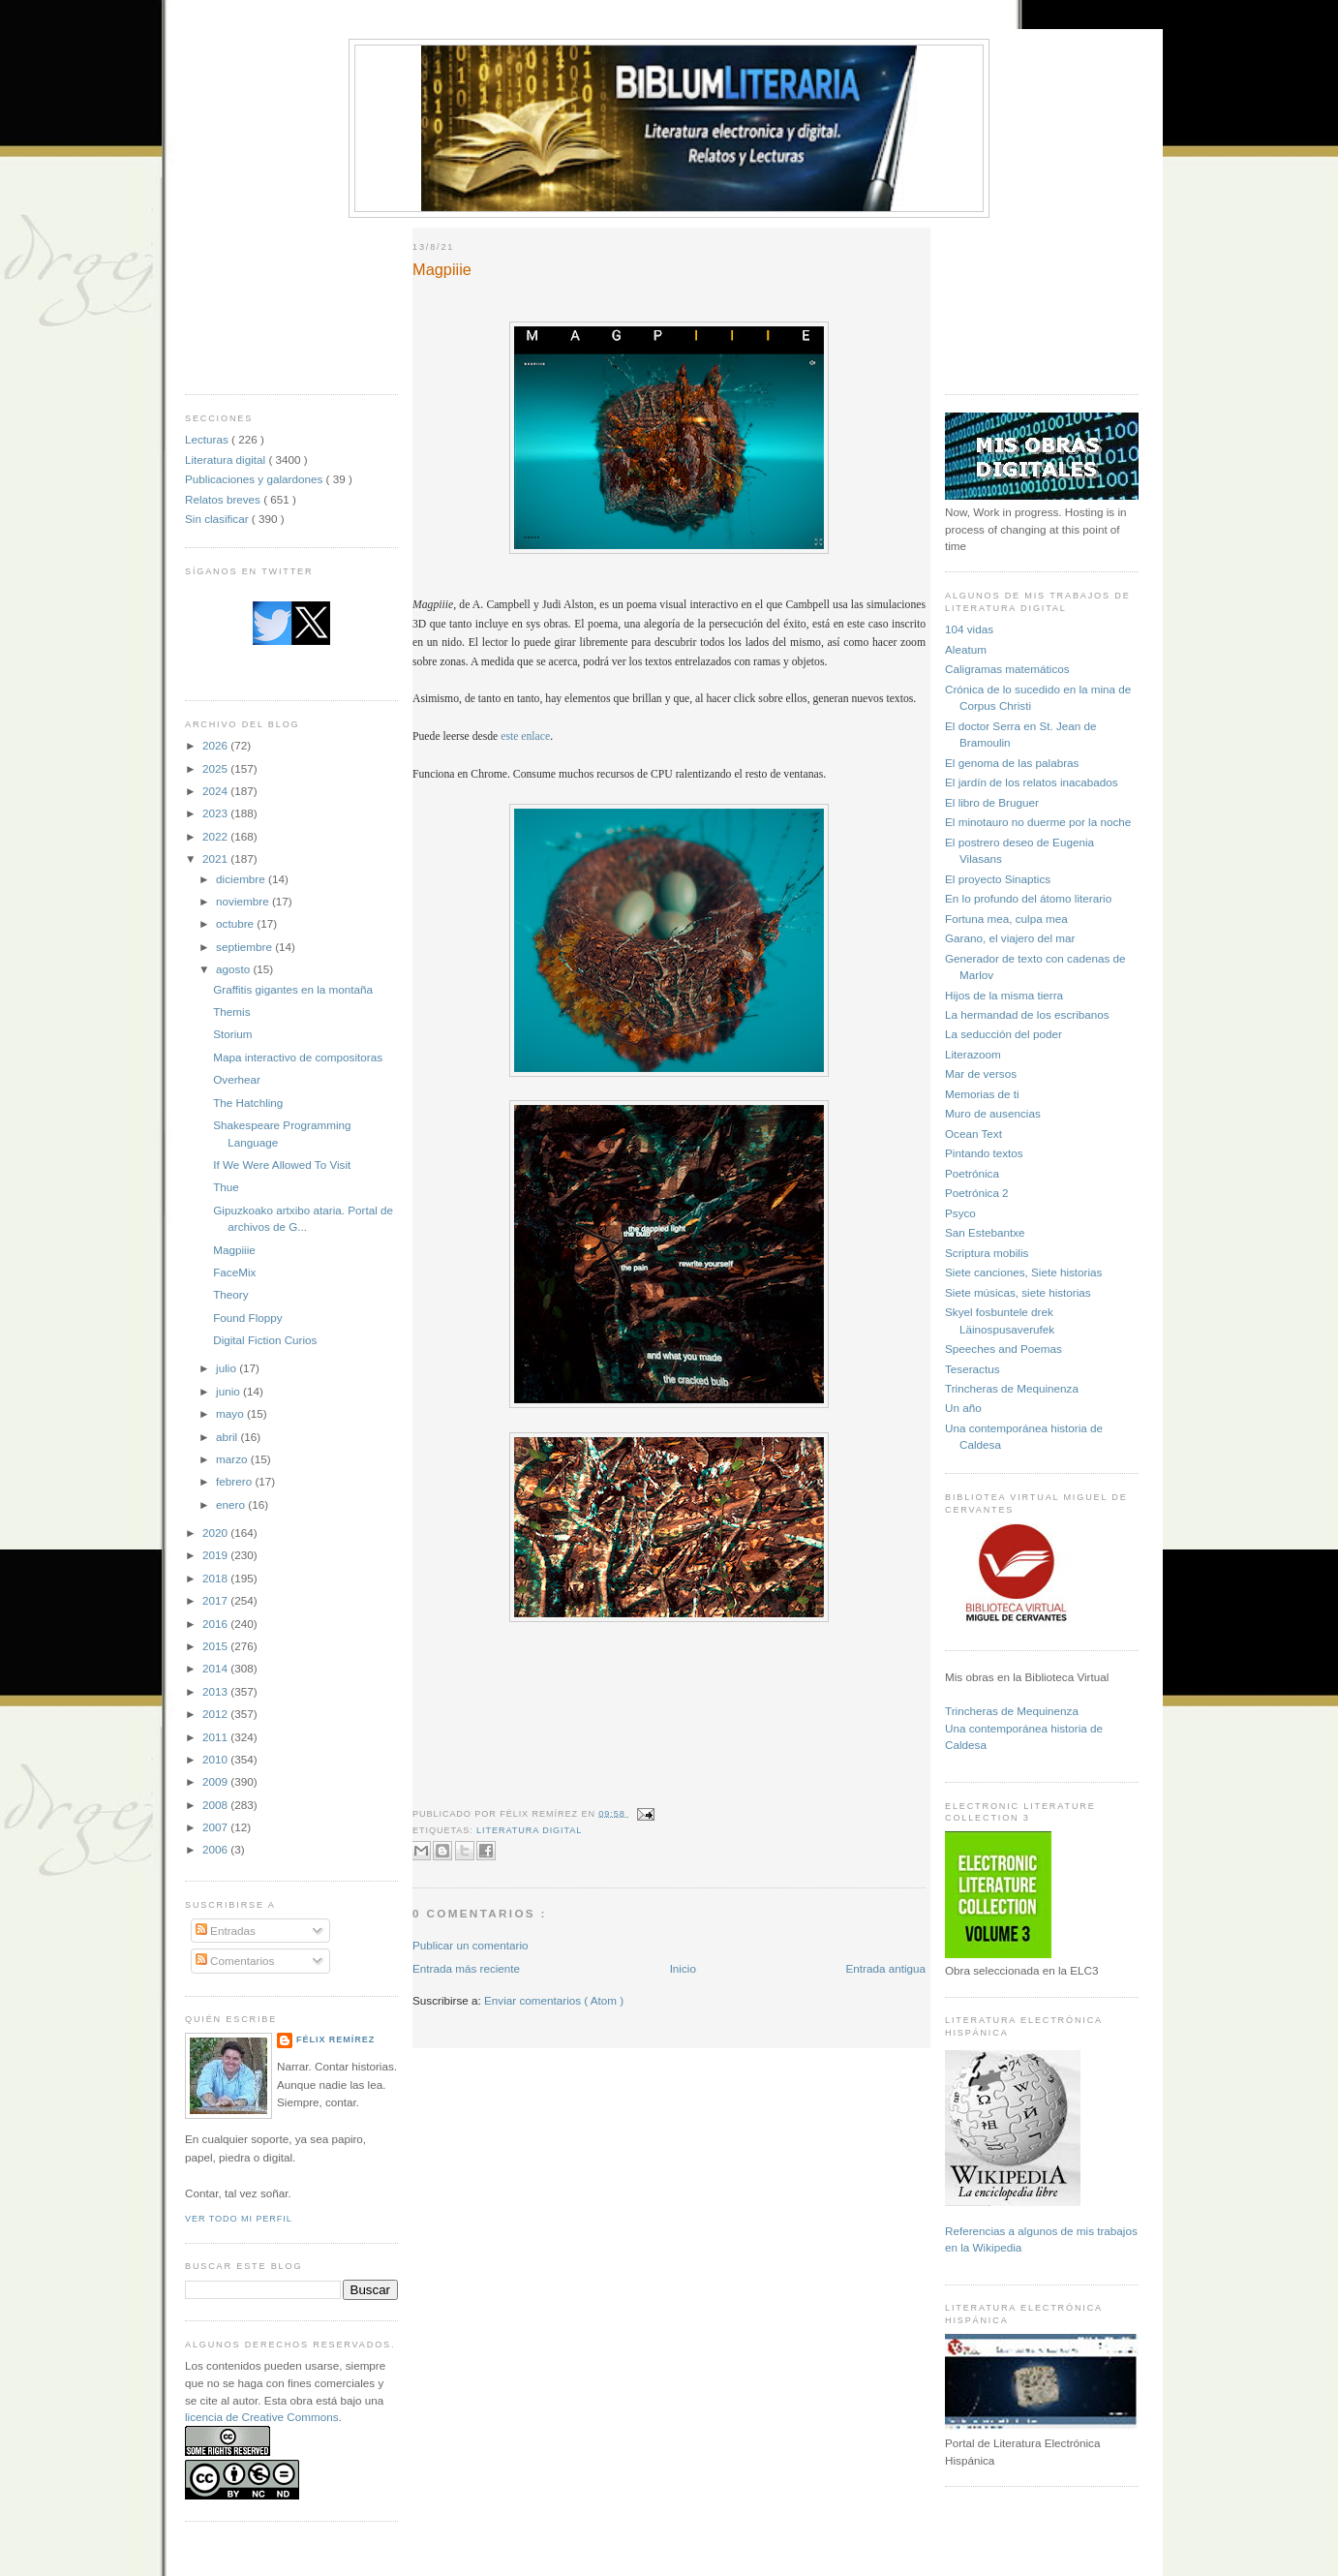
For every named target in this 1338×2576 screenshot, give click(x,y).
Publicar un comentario (470, 1945)
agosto (234, 969)
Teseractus (972, 1369)
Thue (226, 1187)
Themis (231, 1011)
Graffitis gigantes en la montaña (293, 989)
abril (228, 1436)
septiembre (245, 946)
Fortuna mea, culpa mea (1006, 918)
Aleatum (966, 649)
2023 (216, 813)
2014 (216, 1668)
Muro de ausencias (993, 1113)
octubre (236, 923)
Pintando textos (984, 1153)
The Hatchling (248, 1102)
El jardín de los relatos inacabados (1031, 782)
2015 (216, 1646)
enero (232, 1504)
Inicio (683, 1968)
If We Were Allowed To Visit (281, 1164)
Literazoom (973, 1054)
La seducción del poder (1003, 1033)
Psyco (960, 1213)
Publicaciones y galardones (255, 479)
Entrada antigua (885, 1968)
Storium (232, 1033)
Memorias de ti (982, 1094)
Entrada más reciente (466, 1968)
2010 (216, 1759)
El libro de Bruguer (992, 802)
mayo (231, 1413)
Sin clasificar (218, 518)
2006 (216, 1849)
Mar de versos (981, 1073)
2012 (216, 1713)
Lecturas (208, 439)
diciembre (242, 879)
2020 (216, 1532)
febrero (235, 1481)
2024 (216, 790)
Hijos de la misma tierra (1004, 995)
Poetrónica (972, 1173)
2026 (216, 745)
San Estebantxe (985, 1232)
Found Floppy (247, 1317)
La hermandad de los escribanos (1027, 1014)
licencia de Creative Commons (262, 2416)
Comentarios (235, 1960)
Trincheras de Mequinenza (1012, 1388)
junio (229, 1391)
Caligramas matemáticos (1007, 668)
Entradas (226, 1930)
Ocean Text (973, 1133)
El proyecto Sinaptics (997, 879)
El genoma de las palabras (1012, 762)
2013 (216, 1691)
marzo (233, 1459)
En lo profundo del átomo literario (1028, 898)
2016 (216, 1623)
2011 (216, 1737)
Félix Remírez (335, 2039)
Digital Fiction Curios (265, 1340)
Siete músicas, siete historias (1018, 1292)
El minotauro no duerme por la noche (1038, 821)
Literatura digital (226, 459)
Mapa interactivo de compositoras (297, 1057)
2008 (216, 1804)
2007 (216, 1827)
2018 (216, 1578)
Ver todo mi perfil (238, 2218)
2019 (216, 1555)
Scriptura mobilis (986, 1252)
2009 (216, 1781)
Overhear (236, 1079)
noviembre (244, 901)
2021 (216, 858)
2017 (216, 1600)
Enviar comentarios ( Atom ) (553, 2000)
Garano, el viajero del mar (1010, 938)
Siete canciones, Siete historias (1023, 1272)
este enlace (525, 736)
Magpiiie (234, 1249)
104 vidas (969, 629)
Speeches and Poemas (1003, 1348)
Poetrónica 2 (977, 1192)
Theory (230, 1294)
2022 (216, 836)
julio (227, 1368)
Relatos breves (224, 499)
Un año (963, 1407)
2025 (216, 768)
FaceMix (234, 1272)
